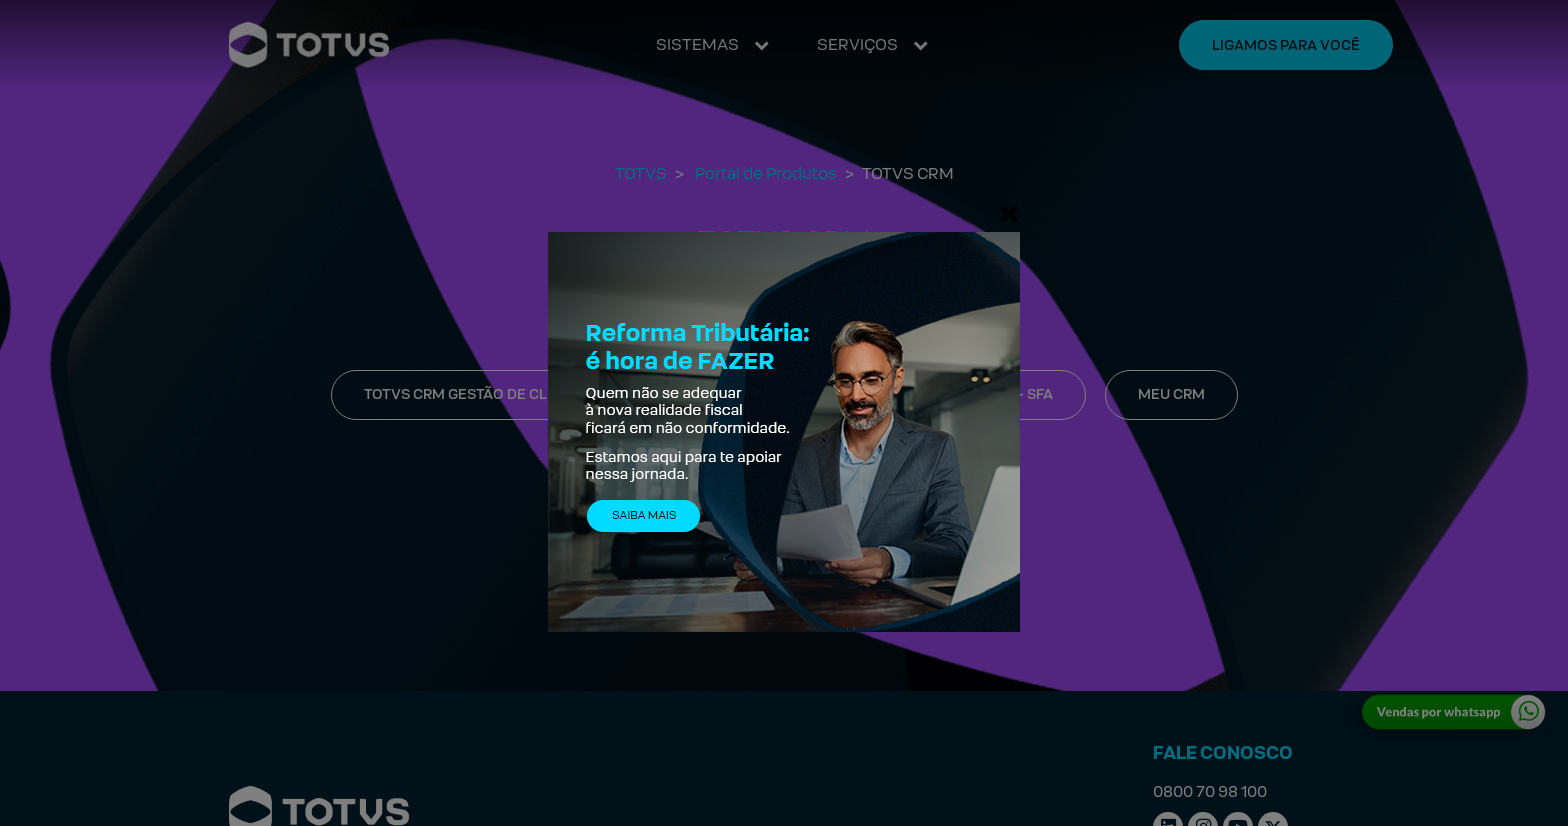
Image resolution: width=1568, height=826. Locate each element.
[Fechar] (1009, 213)
